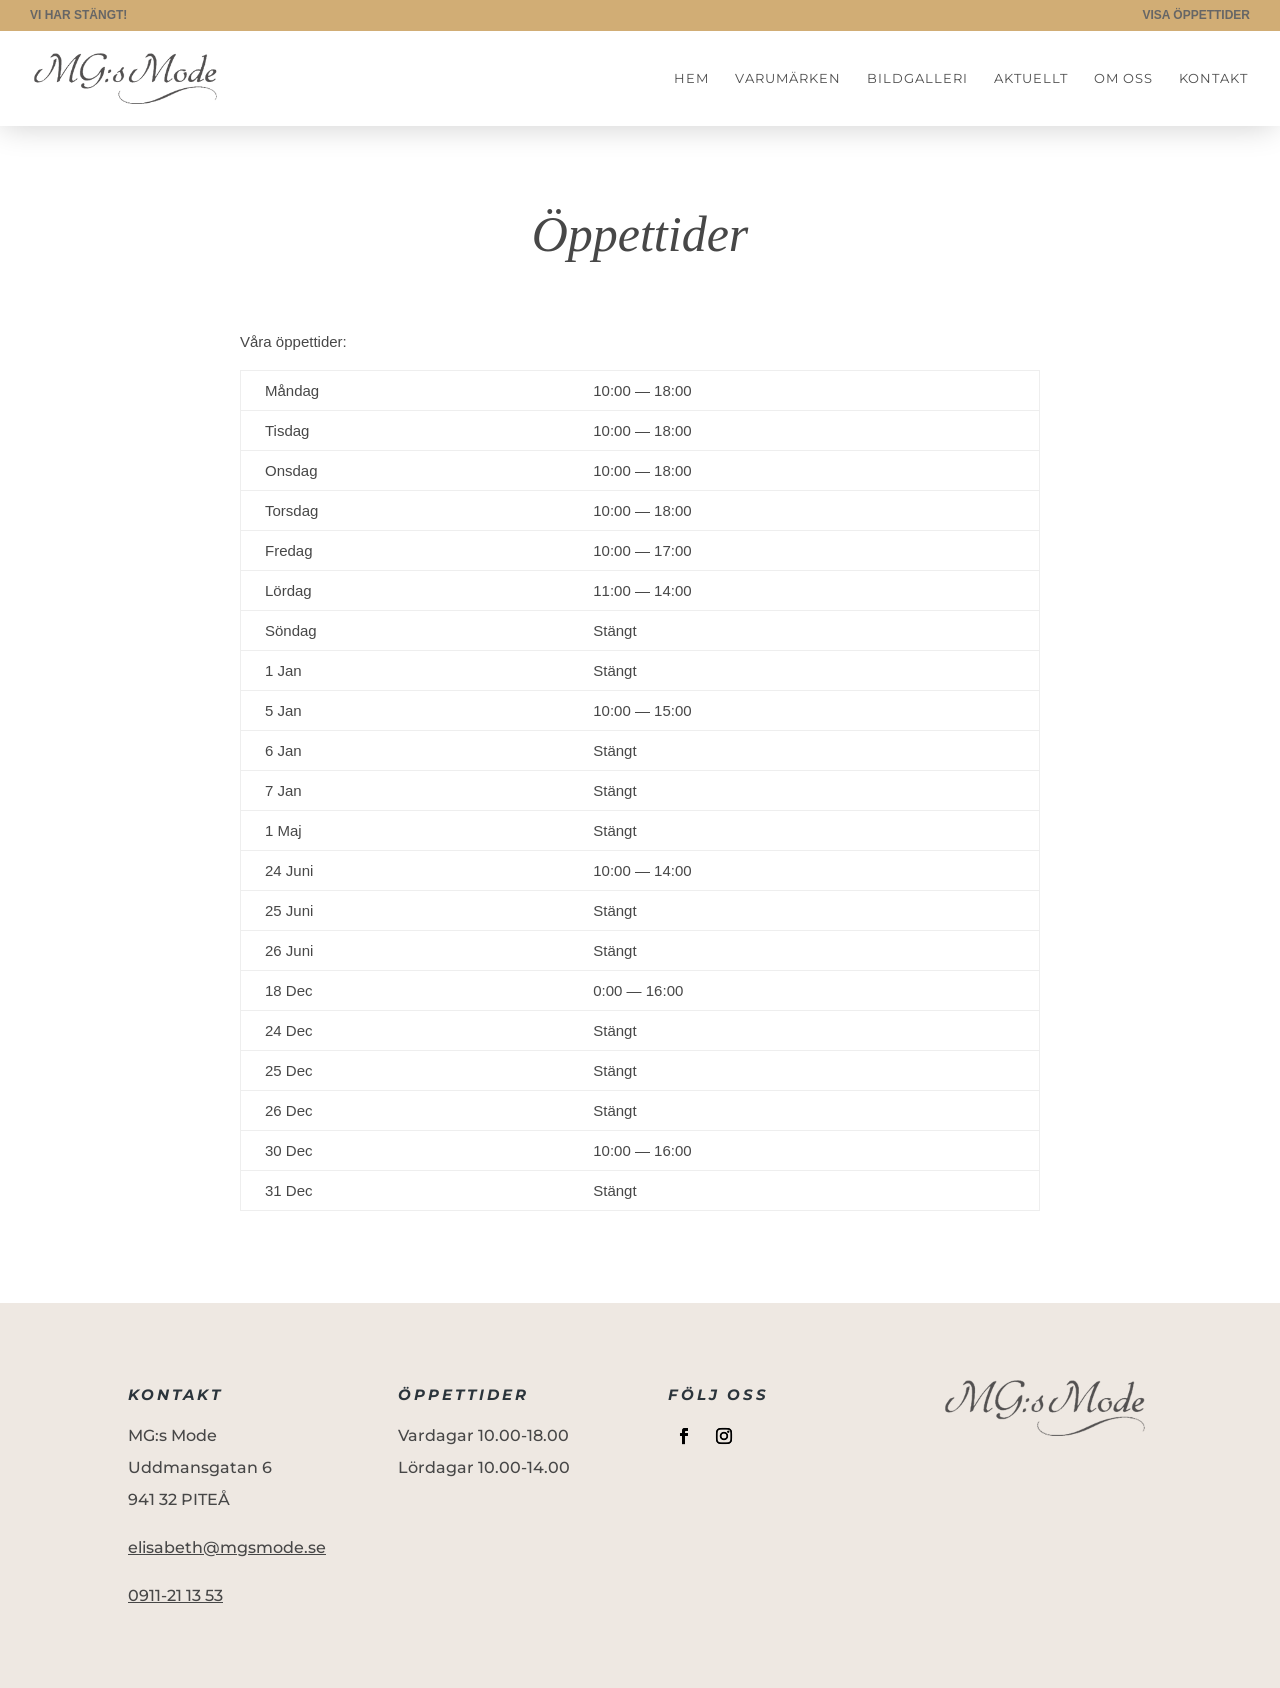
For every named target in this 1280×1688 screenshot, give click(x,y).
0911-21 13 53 (175, 1595)
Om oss (1123, 78)
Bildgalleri (917, 78)
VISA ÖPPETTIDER (1196, 15)
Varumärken (788, 78)
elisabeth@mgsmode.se (227, 1547)
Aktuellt (1031, 78)
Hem (691, 78)
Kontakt (1213, 78)
